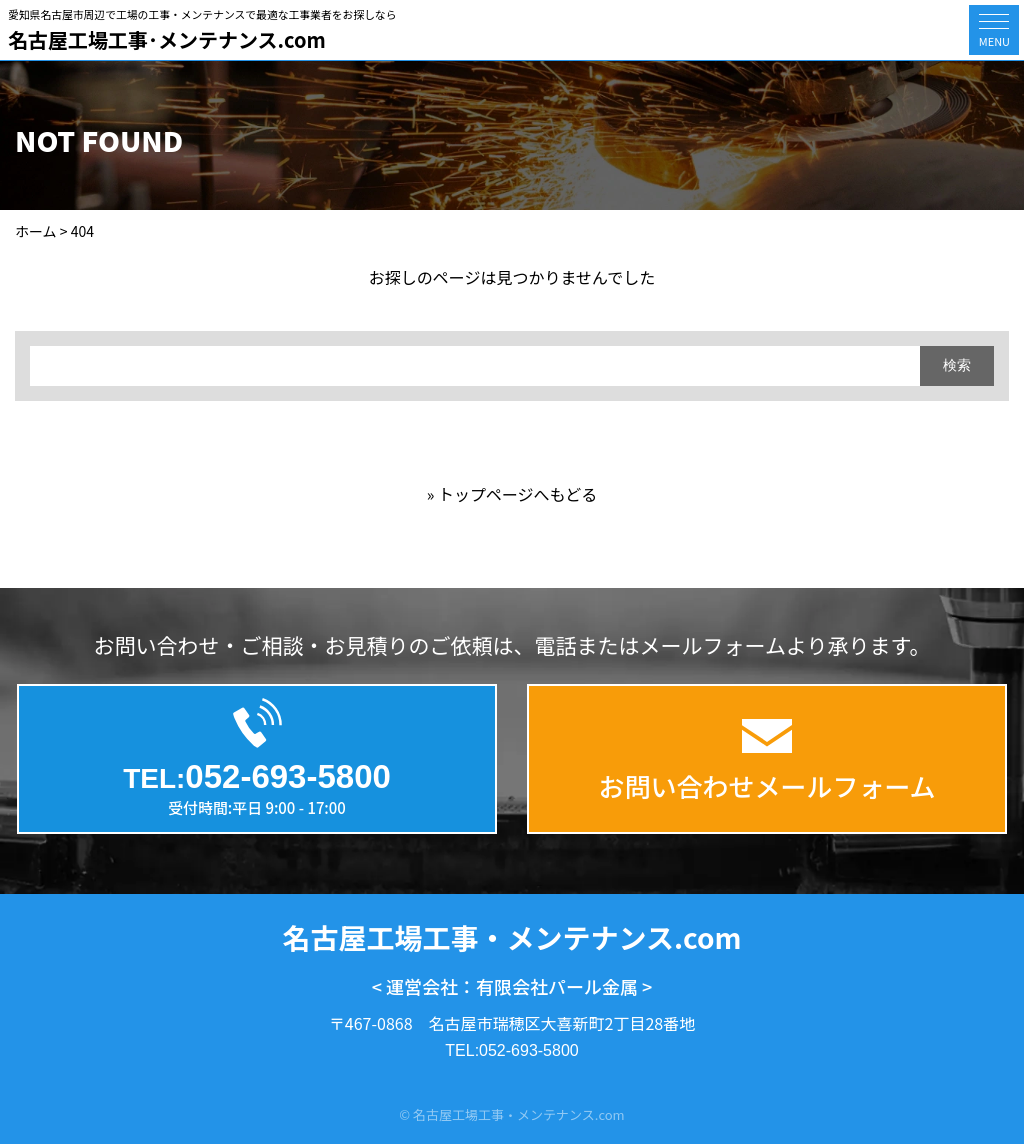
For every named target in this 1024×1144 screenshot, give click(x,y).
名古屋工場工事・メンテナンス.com (512, 937)
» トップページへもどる (512, 494)
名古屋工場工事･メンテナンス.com (167, 39)
